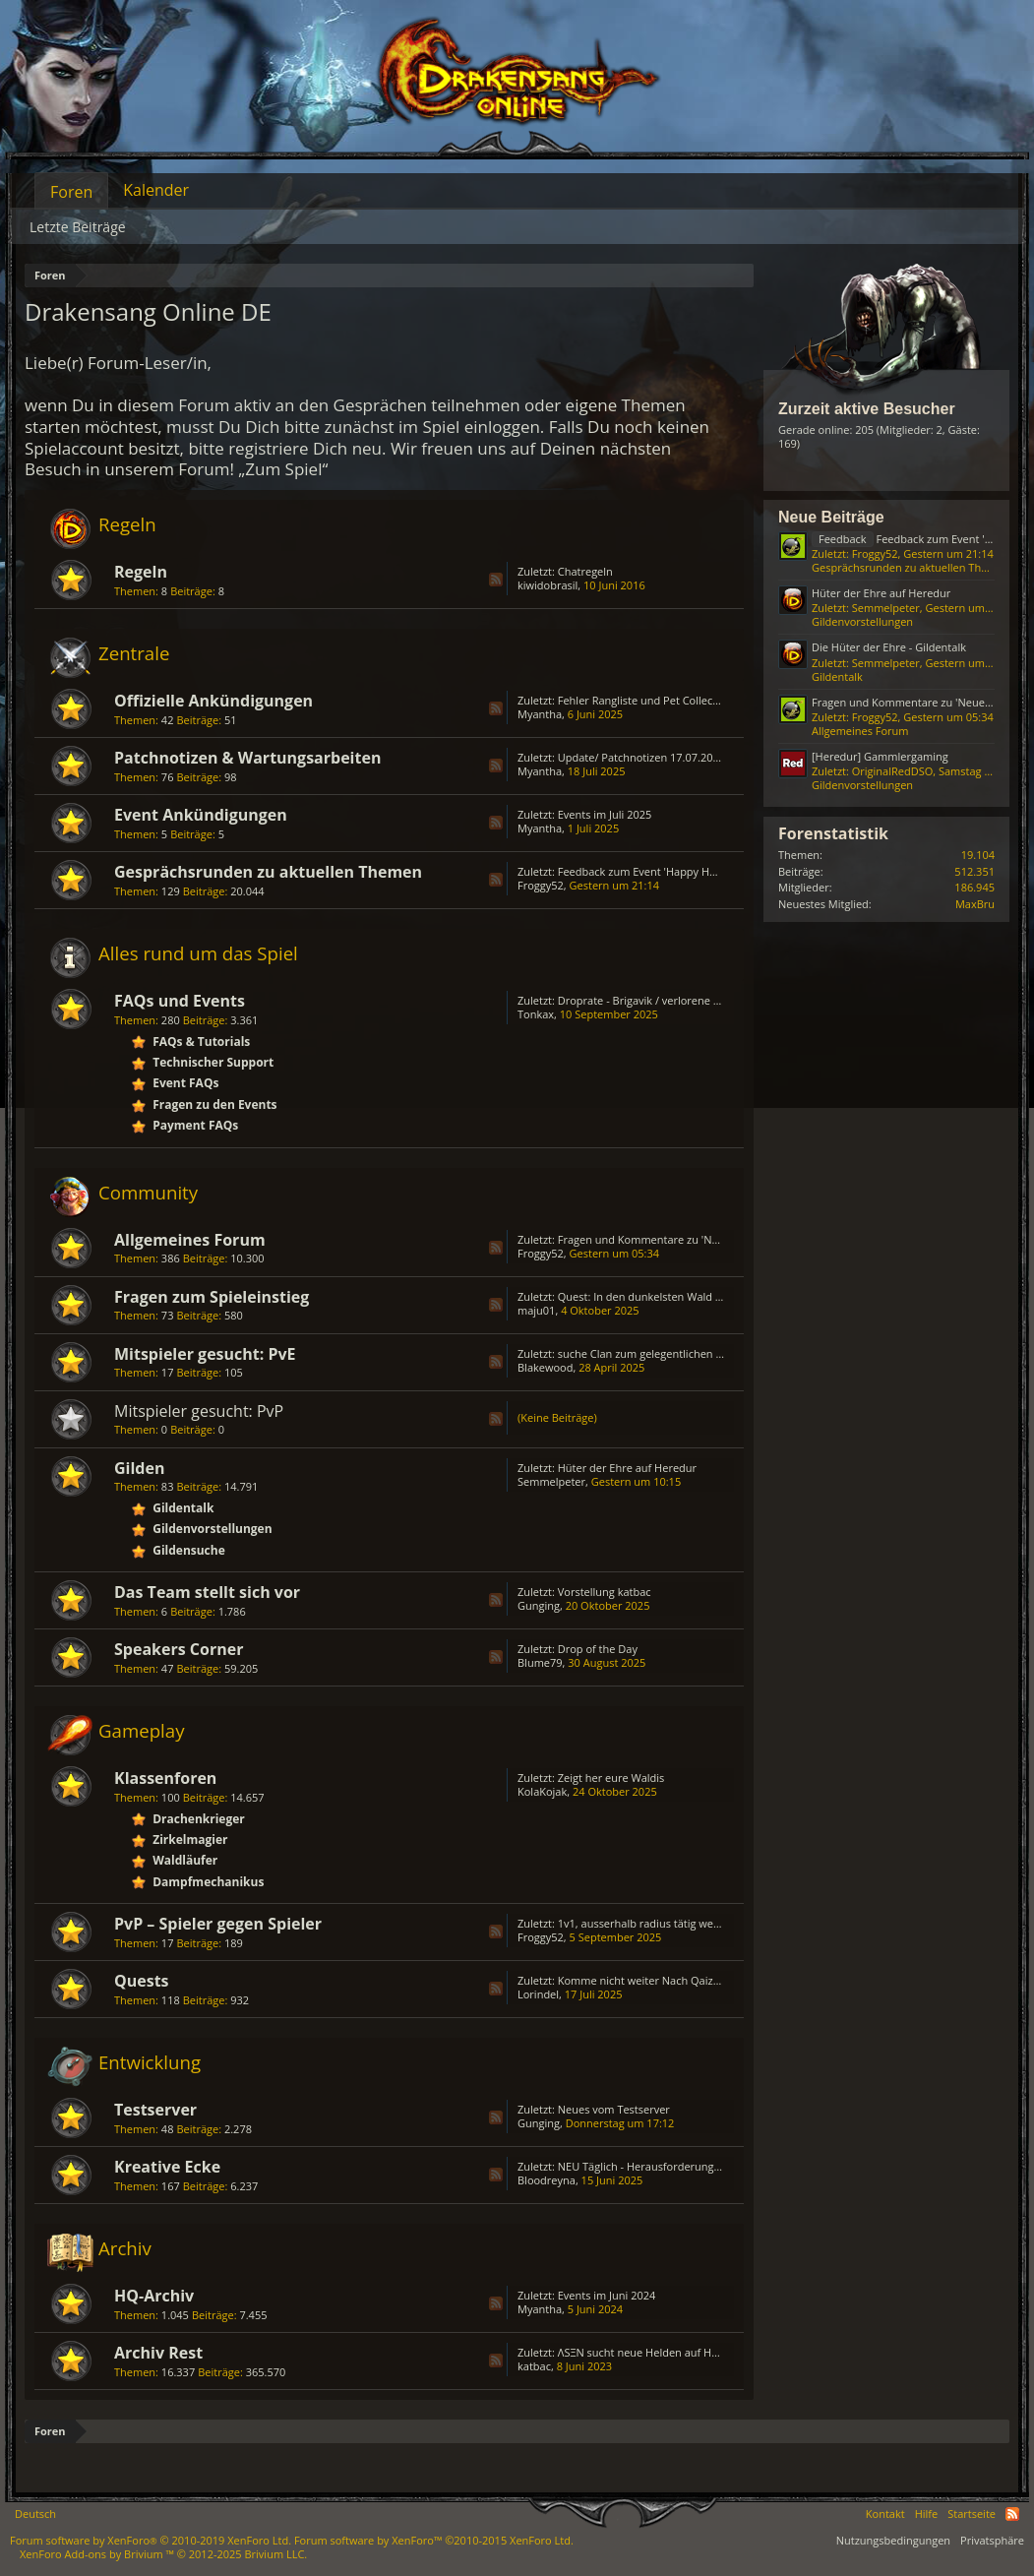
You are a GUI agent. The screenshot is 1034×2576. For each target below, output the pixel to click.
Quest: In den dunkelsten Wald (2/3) (648, 1296)
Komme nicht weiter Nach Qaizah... (646, 1980)
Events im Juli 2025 (605, 814)
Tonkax (535, 1014)
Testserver (155, 2109)
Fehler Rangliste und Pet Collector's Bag (657, 700)
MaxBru (975, 903)
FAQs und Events (179, 1001)
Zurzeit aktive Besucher (866, 408)
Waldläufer (184, 1860)
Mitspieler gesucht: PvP (198, 1411)
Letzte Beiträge (78, 226)
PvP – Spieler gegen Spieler (218, 1923)
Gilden (139, 1468)
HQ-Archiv (154, 2295)
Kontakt (885, 2513)
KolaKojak (542, 1791)
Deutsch (35, 2513)
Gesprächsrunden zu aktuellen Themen (268, 872)
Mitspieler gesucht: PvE (205, 1354)
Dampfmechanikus (208, 1881)
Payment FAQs (195, 1125)
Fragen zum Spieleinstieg (211, 1297)
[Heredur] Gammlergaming (880, 756)
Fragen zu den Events (214, 1104)
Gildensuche (188, 1550)
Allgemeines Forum (190, 1240)
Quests (141, 1981)
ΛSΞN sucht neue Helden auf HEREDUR (655, 2352)
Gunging (538, 1605)
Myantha (539, 713)
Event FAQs (185, 1082)
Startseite (971, 2513)
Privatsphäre (992, 2540)
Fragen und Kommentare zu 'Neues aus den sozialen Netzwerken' (723, 1239)
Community (148, 1192)
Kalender (156, 190)
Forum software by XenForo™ (434, 2540)
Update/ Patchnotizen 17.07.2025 (641, 757)
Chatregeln (585, 571)
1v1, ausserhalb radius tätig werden (647, 1923)
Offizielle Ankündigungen (213, 700)
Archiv (125, 2248)
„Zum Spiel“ (283, 469)
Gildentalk (182, 1508)
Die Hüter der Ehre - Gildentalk (889, 647)
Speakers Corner (178, 1649)
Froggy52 (540, 885)
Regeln (127, 524)
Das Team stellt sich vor (207, 1592)
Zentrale (133, 653)
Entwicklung (149, 2062)
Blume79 (540, 1662)
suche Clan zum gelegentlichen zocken (654, 1353)
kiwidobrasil (547, 585)
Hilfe (927, 2513)
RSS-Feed (496, 579)
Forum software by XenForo (150, 2540)
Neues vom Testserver (614, 2109)
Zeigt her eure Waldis (611, 1777)
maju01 (536, 1310)
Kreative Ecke (167, 2166)
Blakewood (545, 1367)
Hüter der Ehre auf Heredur (627, 1467)
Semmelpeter (551, 1481)
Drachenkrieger (198, 1818)
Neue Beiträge (831, 517)
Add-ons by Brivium (163, 2553)
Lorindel (538, 1994)
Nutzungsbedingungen (893, 2540)
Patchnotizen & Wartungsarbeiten (247, 757)
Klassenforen (165, 1778)
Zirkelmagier (189, 1839)
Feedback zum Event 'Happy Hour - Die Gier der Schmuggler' (710, 871)
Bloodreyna (546, 2180)
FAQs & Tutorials (201, 1041)
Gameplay (141, 1730)
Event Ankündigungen (200, 815)
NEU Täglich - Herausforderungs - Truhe (658, 2166)
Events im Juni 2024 (607, 2295)
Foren (71, 192)
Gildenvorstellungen (212, 1528)
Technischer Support (213, 1062)
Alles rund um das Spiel (198, 953)
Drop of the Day (598, 1648)
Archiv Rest (158, 2352)
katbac (534, 2366)
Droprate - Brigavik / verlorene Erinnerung (663, 1000)
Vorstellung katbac (604, 1591)
